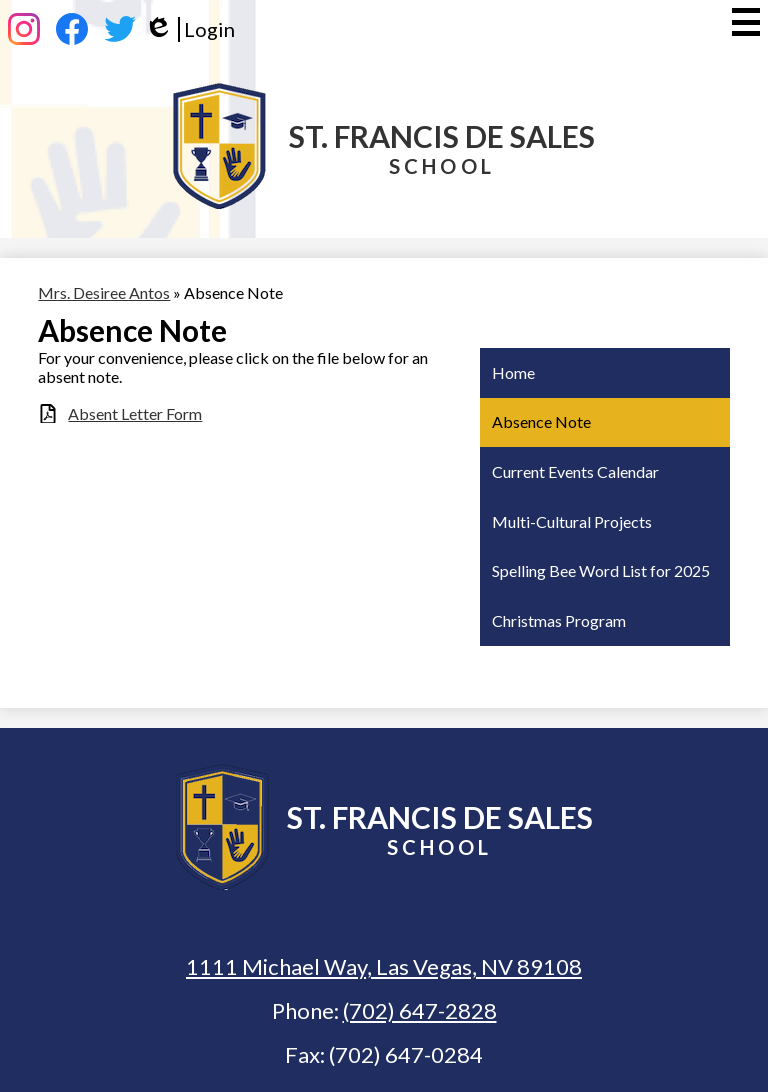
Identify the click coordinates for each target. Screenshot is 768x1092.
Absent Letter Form (135, 413)
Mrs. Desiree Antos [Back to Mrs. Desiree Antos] (104, 292)
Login (189, 29)
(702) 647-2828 (420, 1010)
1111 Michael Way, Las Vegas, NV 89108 (384, 966)
